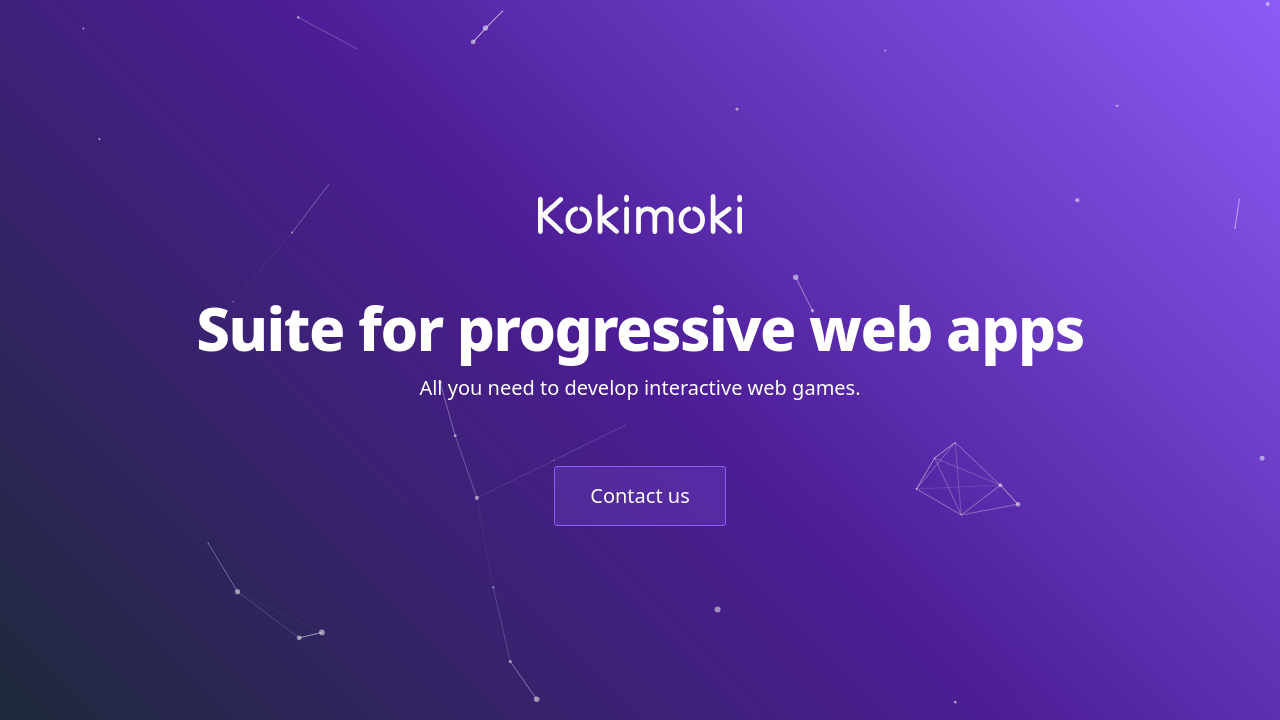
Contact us (640, 495)
